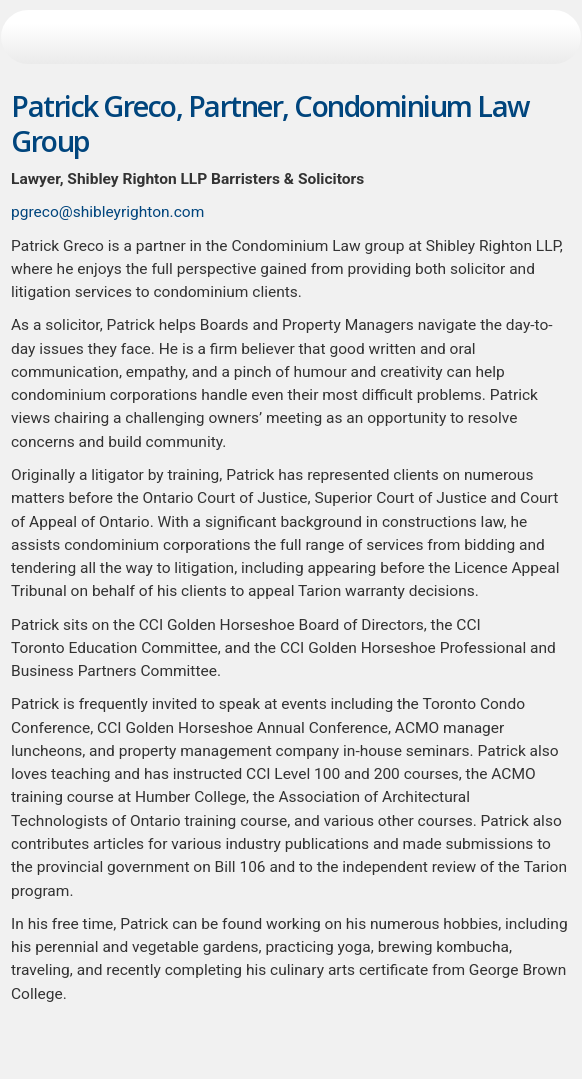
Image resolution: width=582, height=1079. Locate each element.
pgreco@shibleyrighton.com (107, 212)
